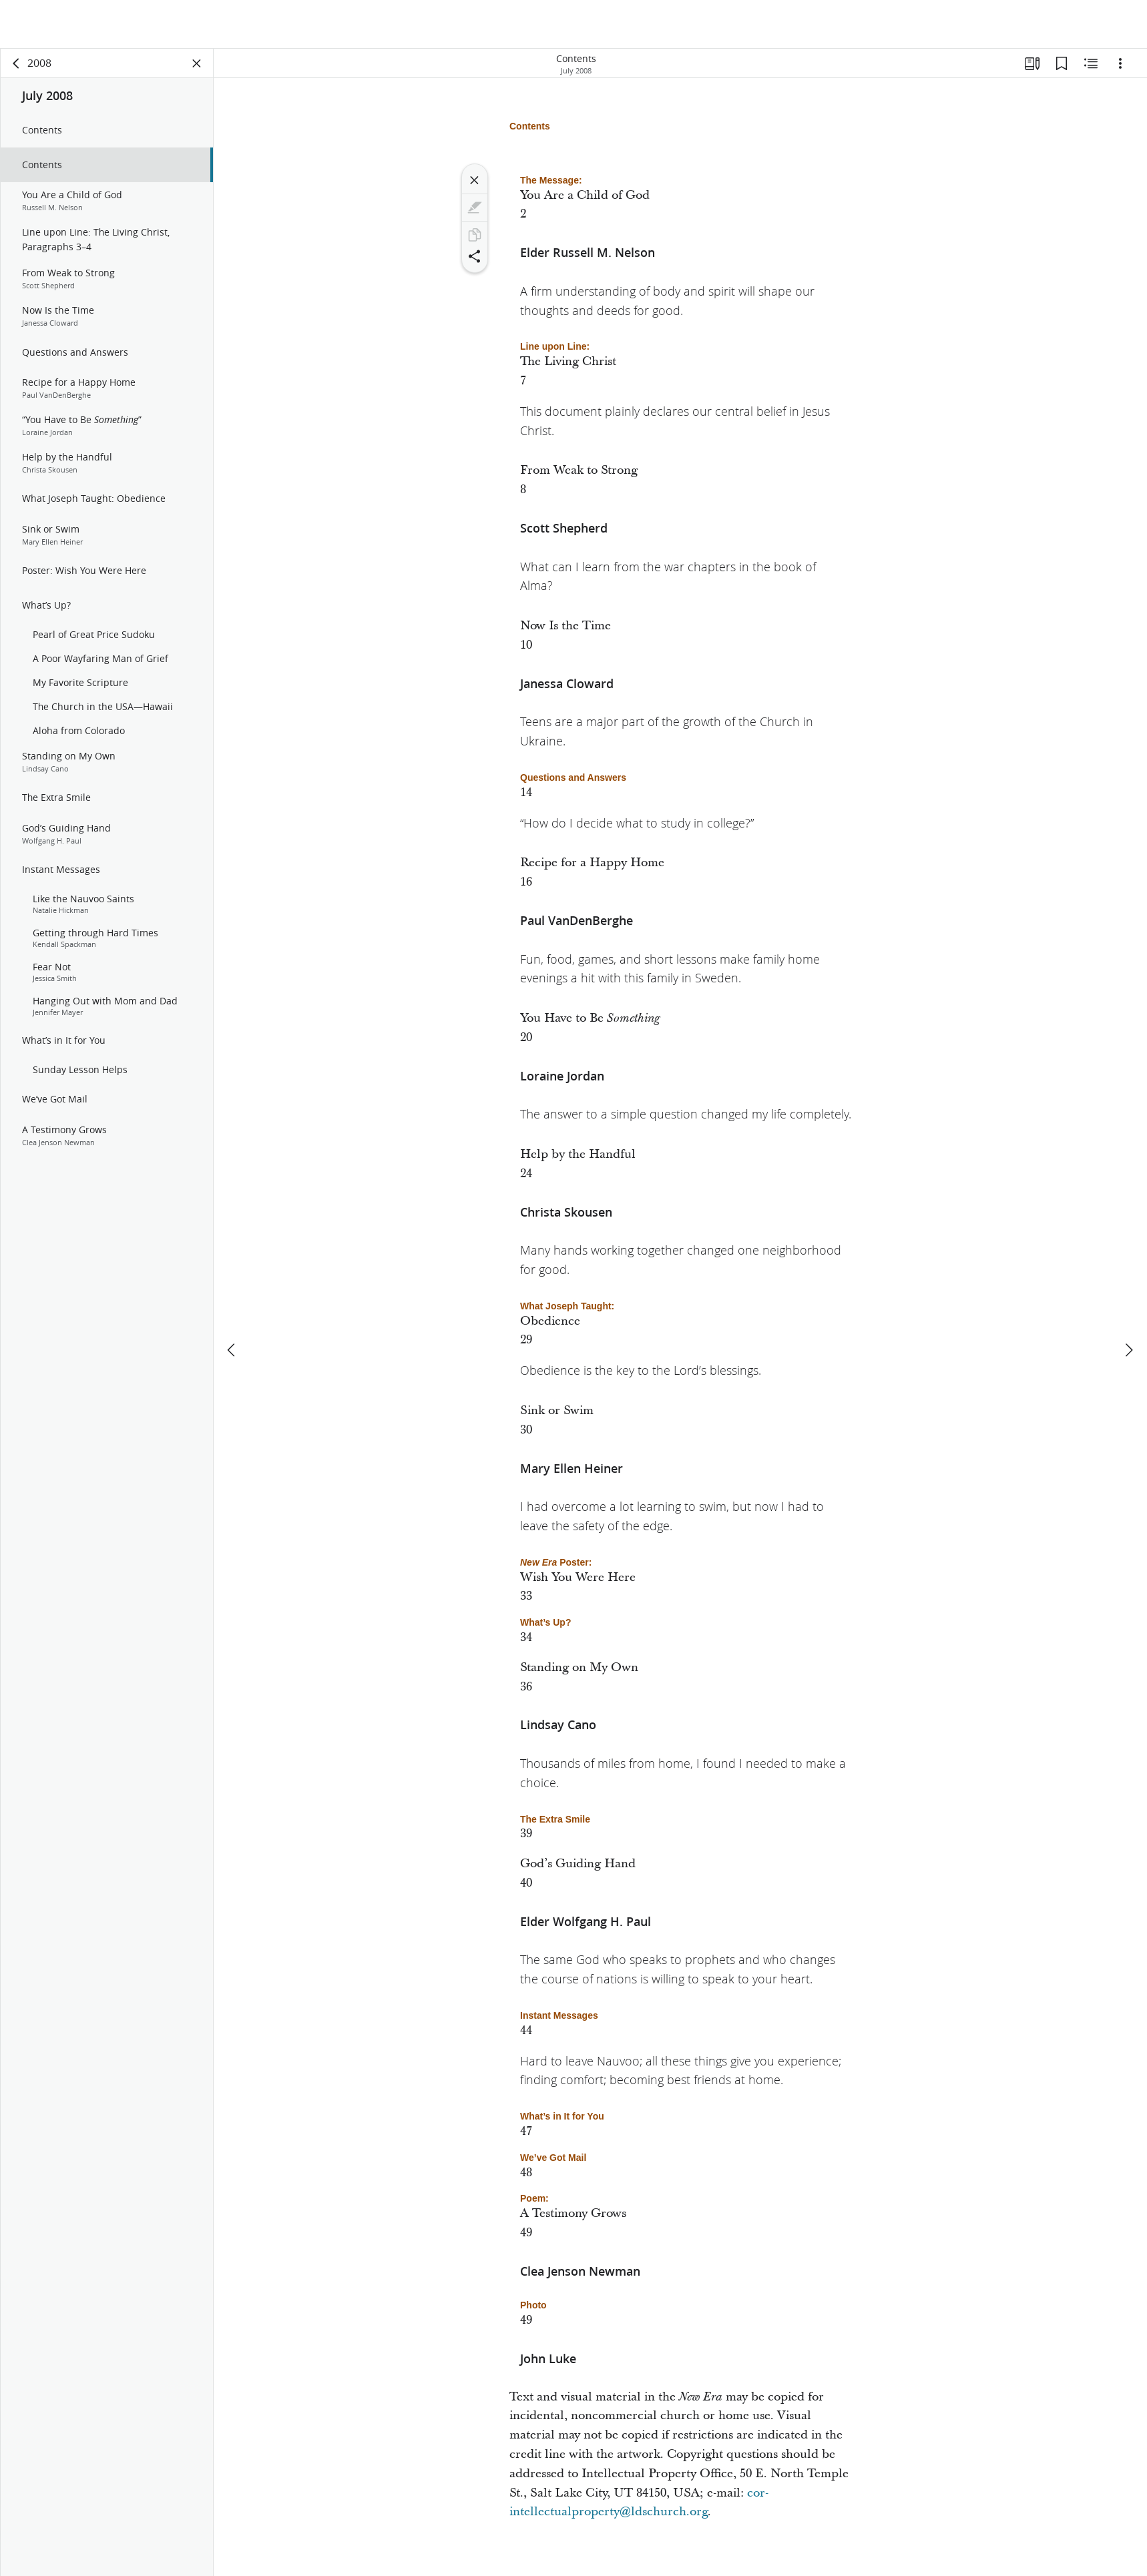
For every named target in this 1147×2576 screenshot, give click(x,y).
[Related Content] (1091, 64)
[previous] (232, 1301)
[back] (16, 64)
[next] (1128, 1301)
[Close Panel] (197, 64)
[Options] (1120, 64)
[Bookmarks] (1061, 64)
